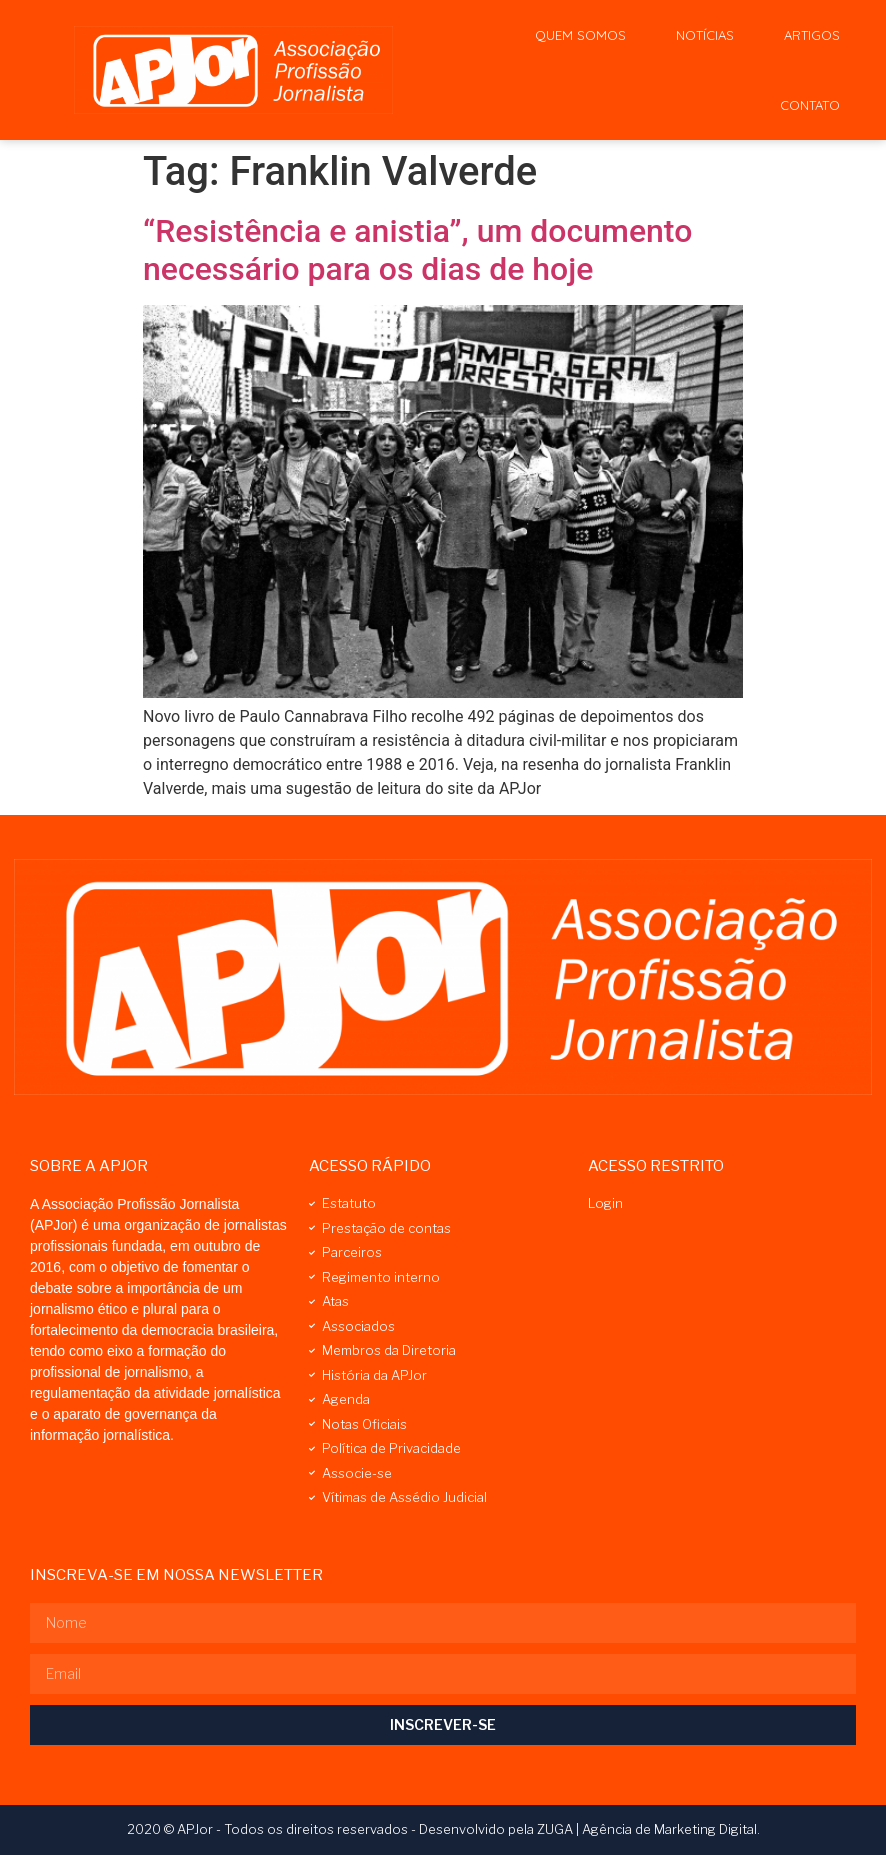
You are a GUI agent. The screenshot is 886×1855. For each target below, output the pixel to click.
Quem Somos (580, 35)
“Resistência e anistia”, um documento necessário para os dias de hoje (417, 250)
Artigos (812, 35)
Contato (810, 105)
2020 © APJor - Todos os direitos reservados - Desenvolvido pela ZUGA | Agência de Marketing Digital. (443, 1829)
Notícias (705, 35)
